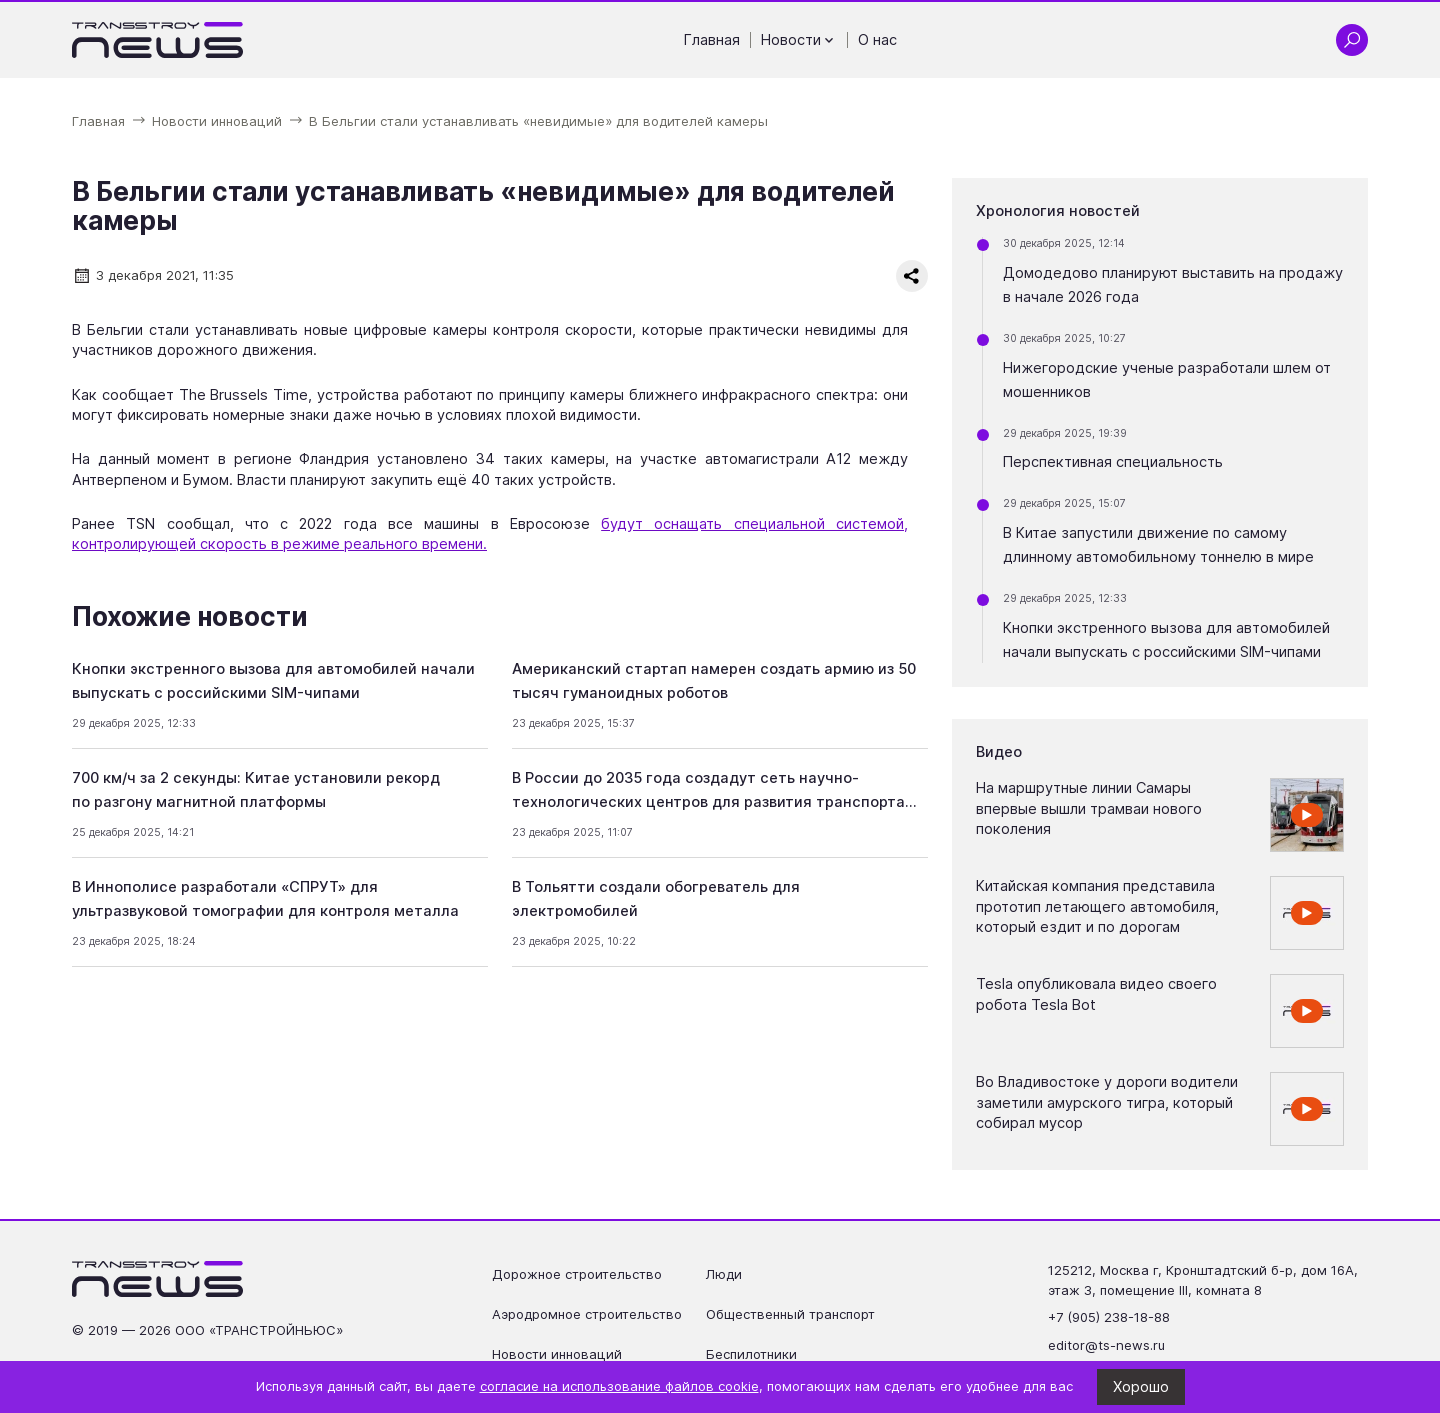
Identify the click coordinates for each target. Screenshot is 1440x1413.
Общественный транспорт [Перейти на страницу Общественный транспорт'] (790, 1314)
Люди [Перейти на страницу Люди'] (724, 1274)
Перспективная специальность (1113, 462)
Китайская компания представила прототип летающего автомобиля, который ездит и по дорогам (1097, 906)
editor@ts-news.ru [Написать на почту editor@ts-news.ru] (1106, 1345)
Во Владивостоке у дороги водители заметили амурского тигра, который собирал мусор (1107, 1102)
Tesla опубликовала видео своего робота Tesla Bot (1096, 994)
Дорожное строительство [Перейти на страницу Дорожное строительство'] (577, 1274)
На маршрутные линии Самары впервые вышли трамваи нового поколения (1089, 808)
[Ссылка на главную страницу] (158, 40)
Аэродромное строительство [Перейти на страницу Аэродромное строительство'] (587, 1314)
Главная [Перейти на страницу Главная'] (712, 40)
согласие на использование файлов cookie (619, 1386)
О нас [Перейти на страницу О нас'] (877, 40)
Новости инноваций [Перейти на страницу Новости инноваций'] (557, 1354)
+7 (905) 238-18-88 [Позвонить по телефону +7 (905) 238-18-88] (1109, 1317)
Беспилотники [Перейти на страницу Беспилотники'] (751, 1354)
